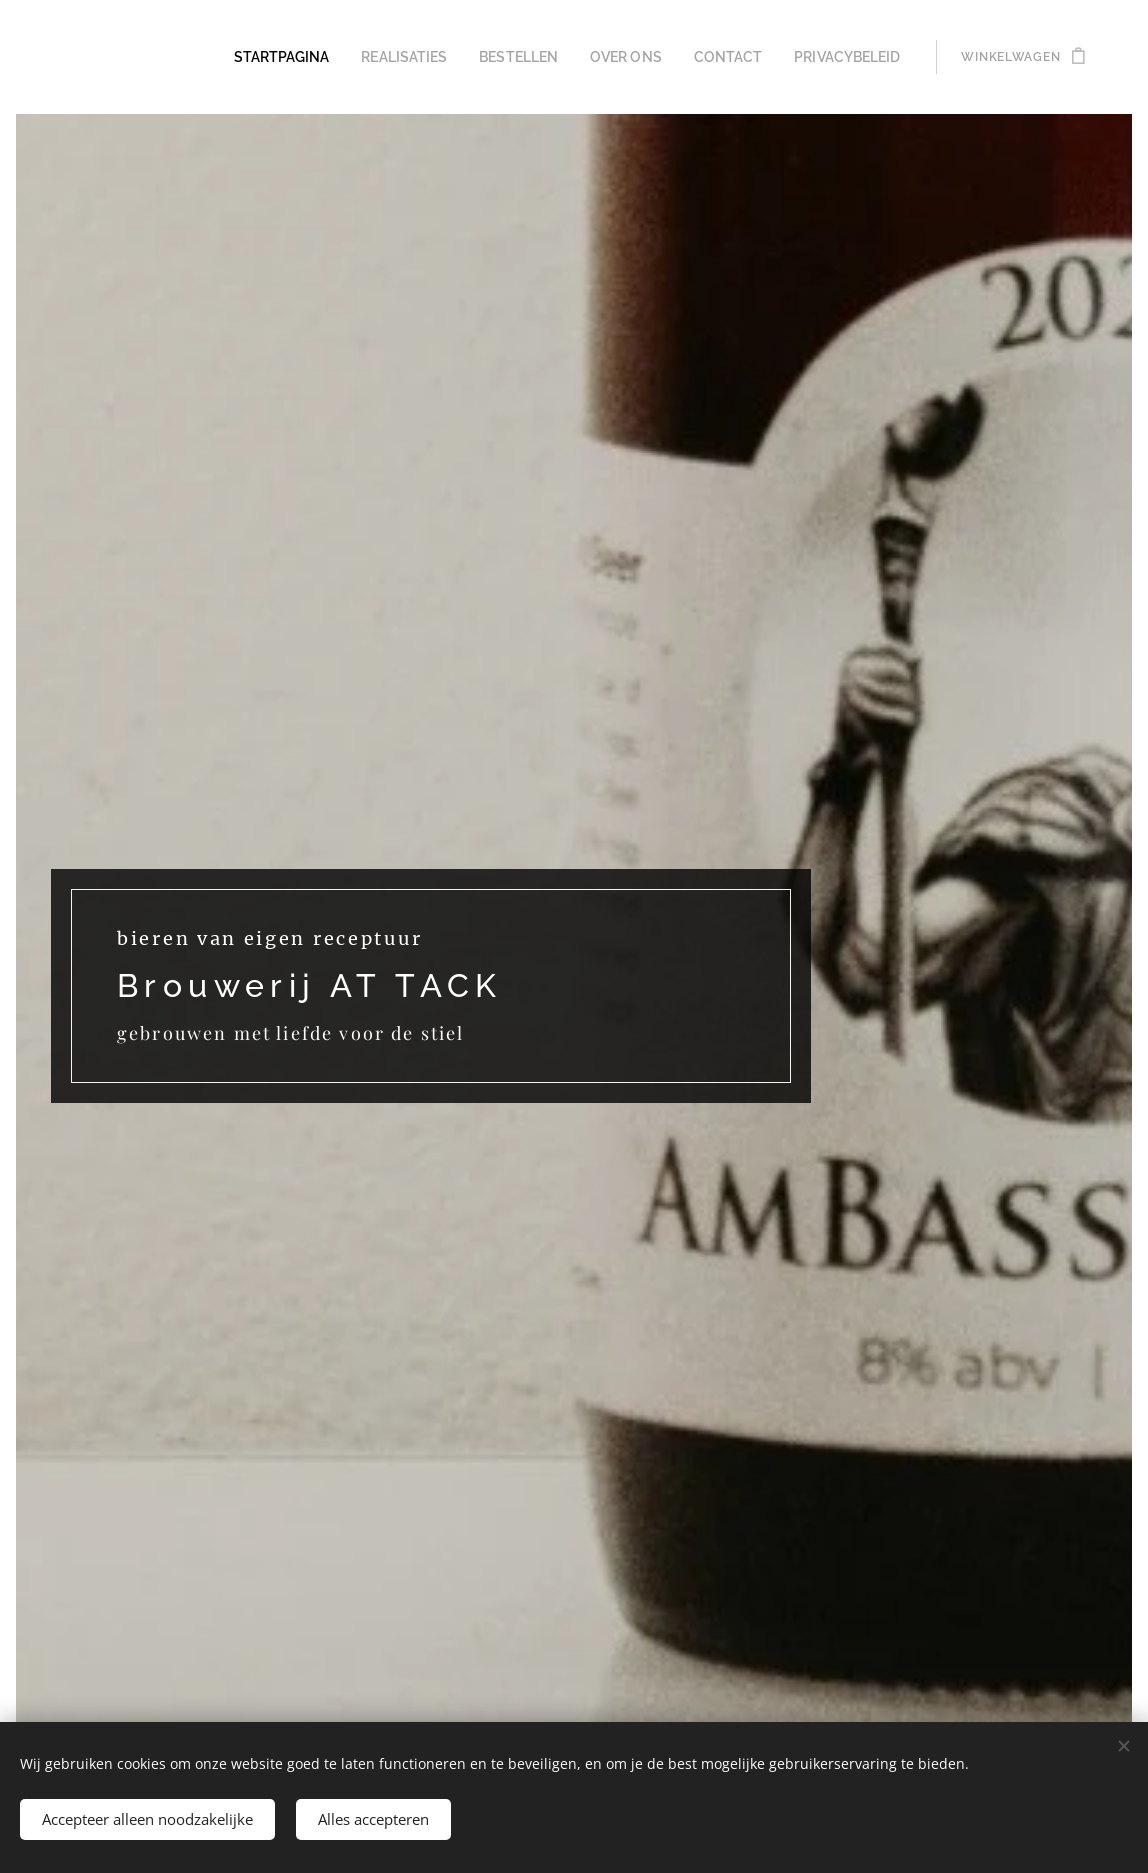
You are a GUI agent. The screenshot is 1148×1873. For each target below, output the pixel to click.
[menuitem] (326, 57)
